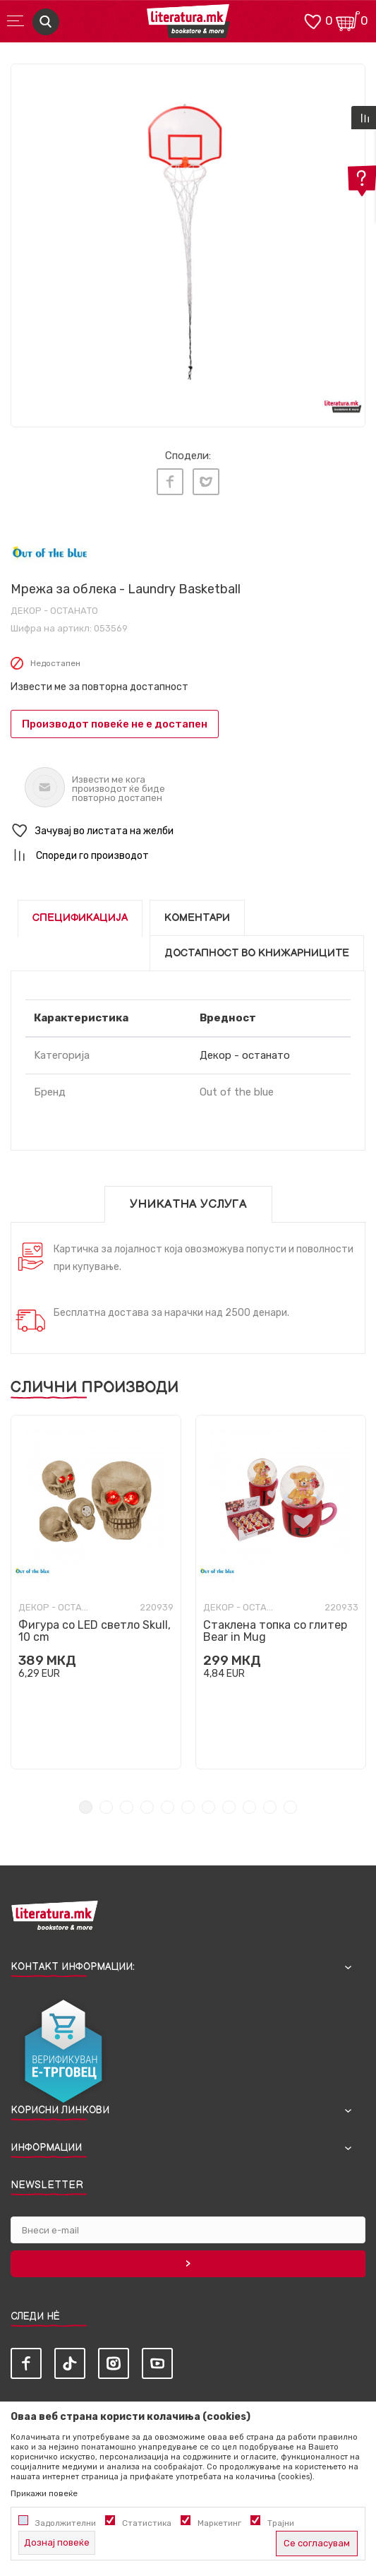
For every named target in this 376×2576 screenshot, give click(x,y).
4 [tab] (147, 1807)
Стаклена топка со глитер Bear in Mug (275, 1631)
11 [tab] (290, 1807)
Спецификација (80, 918)
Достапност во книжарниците (256, 953)
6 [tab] (188, 1807)
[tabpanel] (188, 241)
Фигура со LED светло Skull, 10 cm (94, 1631)
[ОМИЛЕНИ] (312, 20)
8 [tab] (229, 1807)
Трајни (280, 2523)
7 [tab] (208, 1807)
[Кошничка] (348, 20)
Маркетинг (219, 2523)
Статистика (146, 2523)
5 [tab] (167, 1807)
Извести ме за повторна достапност (99, 687)
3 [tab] (126, 1807)
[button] (188, 831)
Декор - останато (54, 610)
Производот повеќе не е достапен (114, 724)
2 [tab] (106, 1807)
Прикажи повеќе (44, 2493)
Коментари (197, 918)
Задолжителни (65, 2523)
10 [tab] (270, 1807)
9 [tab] (249, 1807)
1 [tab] (85, 1807)
